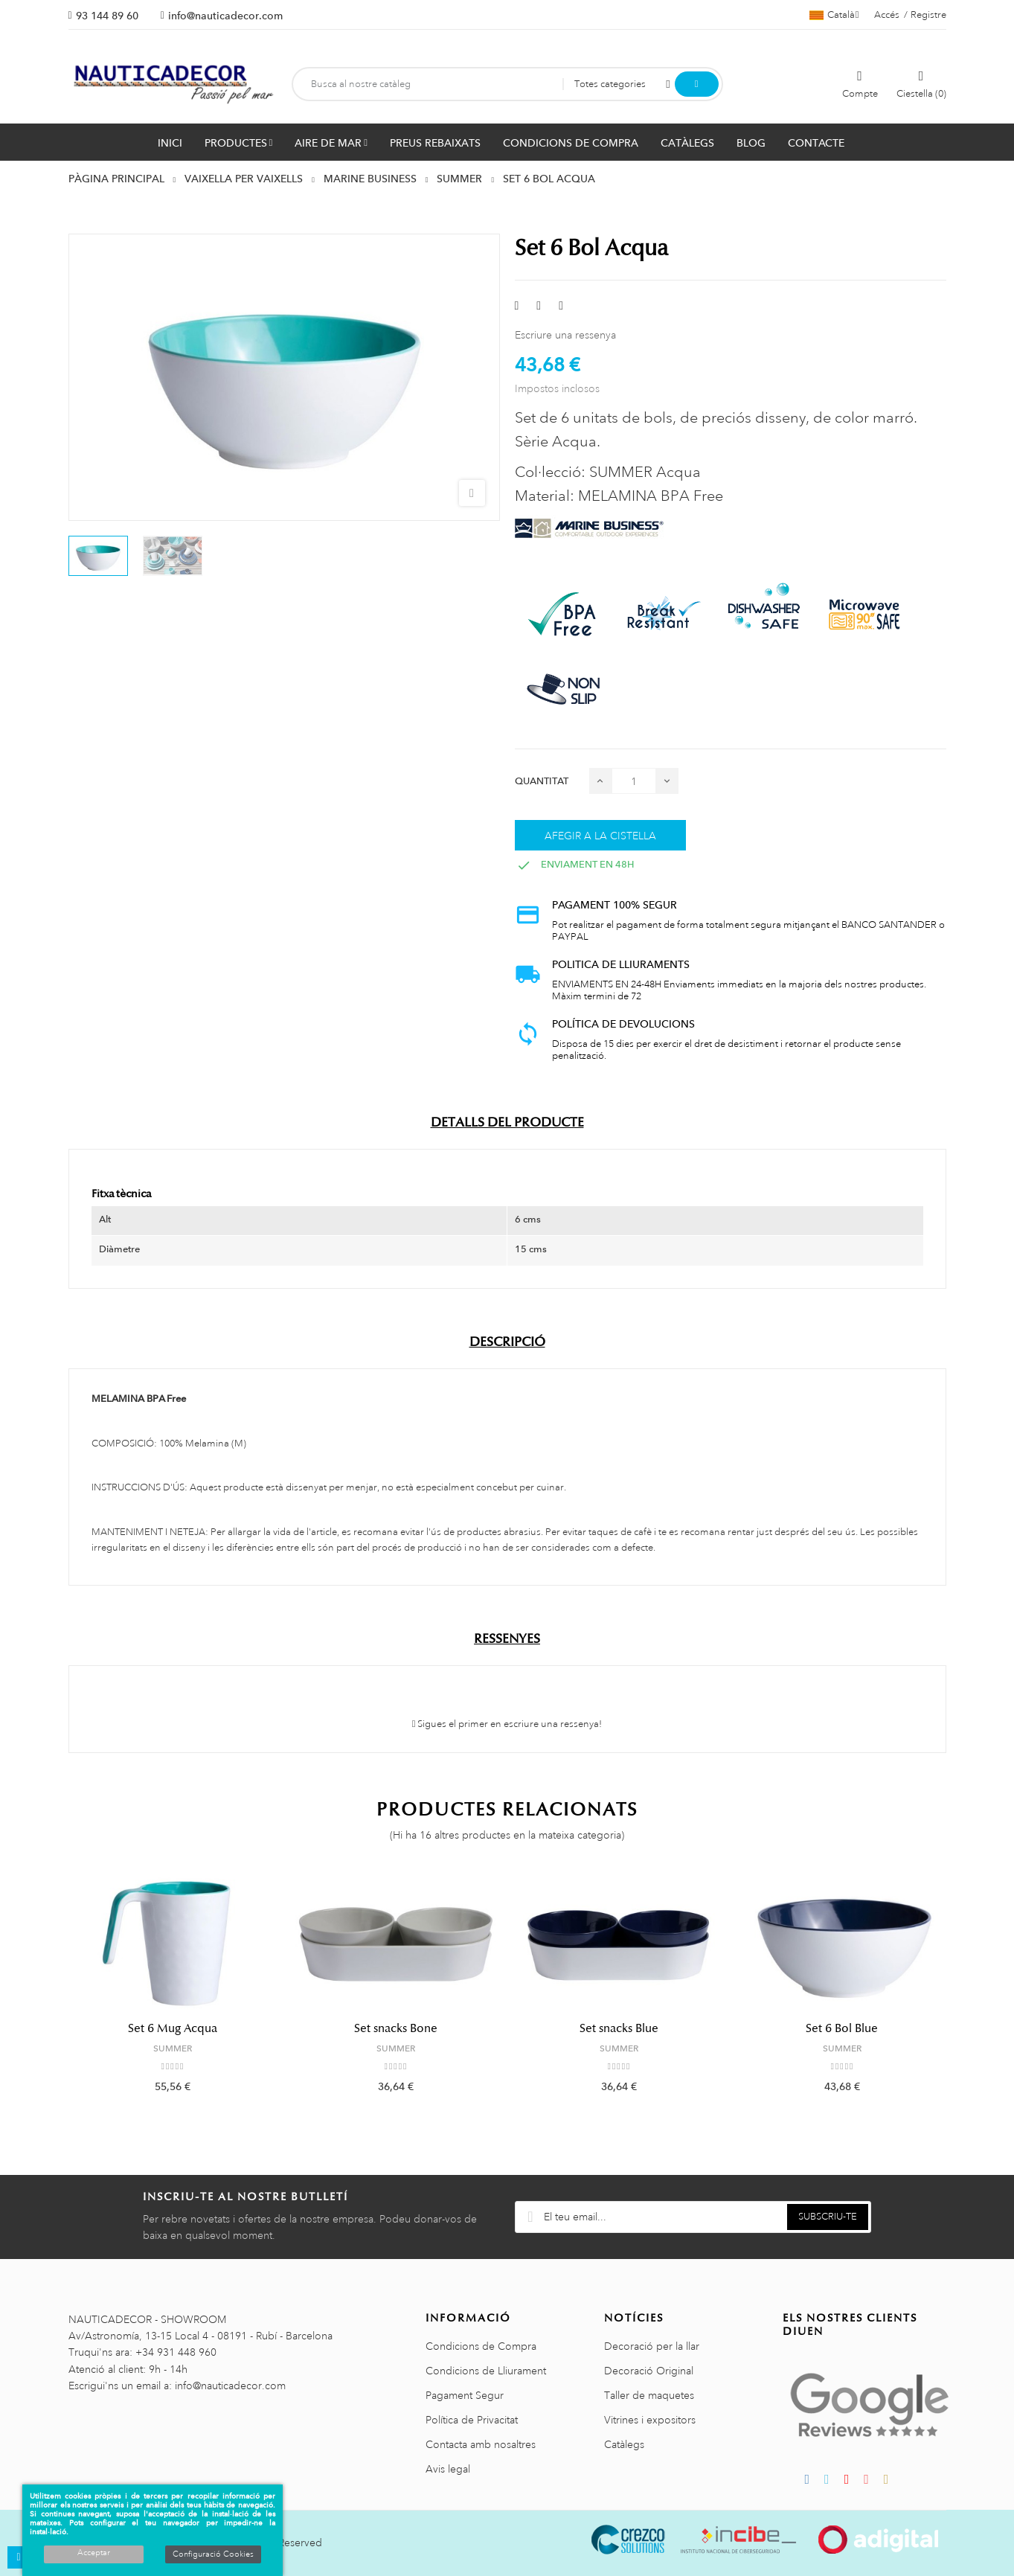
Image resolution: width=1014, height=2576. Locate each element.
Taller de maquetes (649, 2395)
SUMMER (172, 2048)
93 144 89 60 (107, 15)
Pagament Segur (465, 2395)
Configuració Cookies (213, 2554)
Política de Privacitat (472, 2419)
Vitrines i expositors (650, 2419)
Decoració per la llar (651, 2346)
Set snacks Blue (619, 2028)
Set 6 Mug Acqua (172, 2028)
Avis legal (448, 2469)
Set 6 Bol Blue (842, 2028)
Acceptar (93, 2553)
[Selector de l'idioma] (834, 15)
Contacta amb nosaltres (481, 2444)
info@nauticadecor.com (225, 15)
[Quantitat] (634, 781)
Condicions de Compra (481, 2346)
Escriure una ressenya (565, 335)
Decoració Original (648, 2370)
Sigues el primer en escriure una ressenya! (507, 1724)
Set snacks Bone (395, 2028)
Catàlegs (624, 2444)
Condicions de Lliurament (486, 2370)
